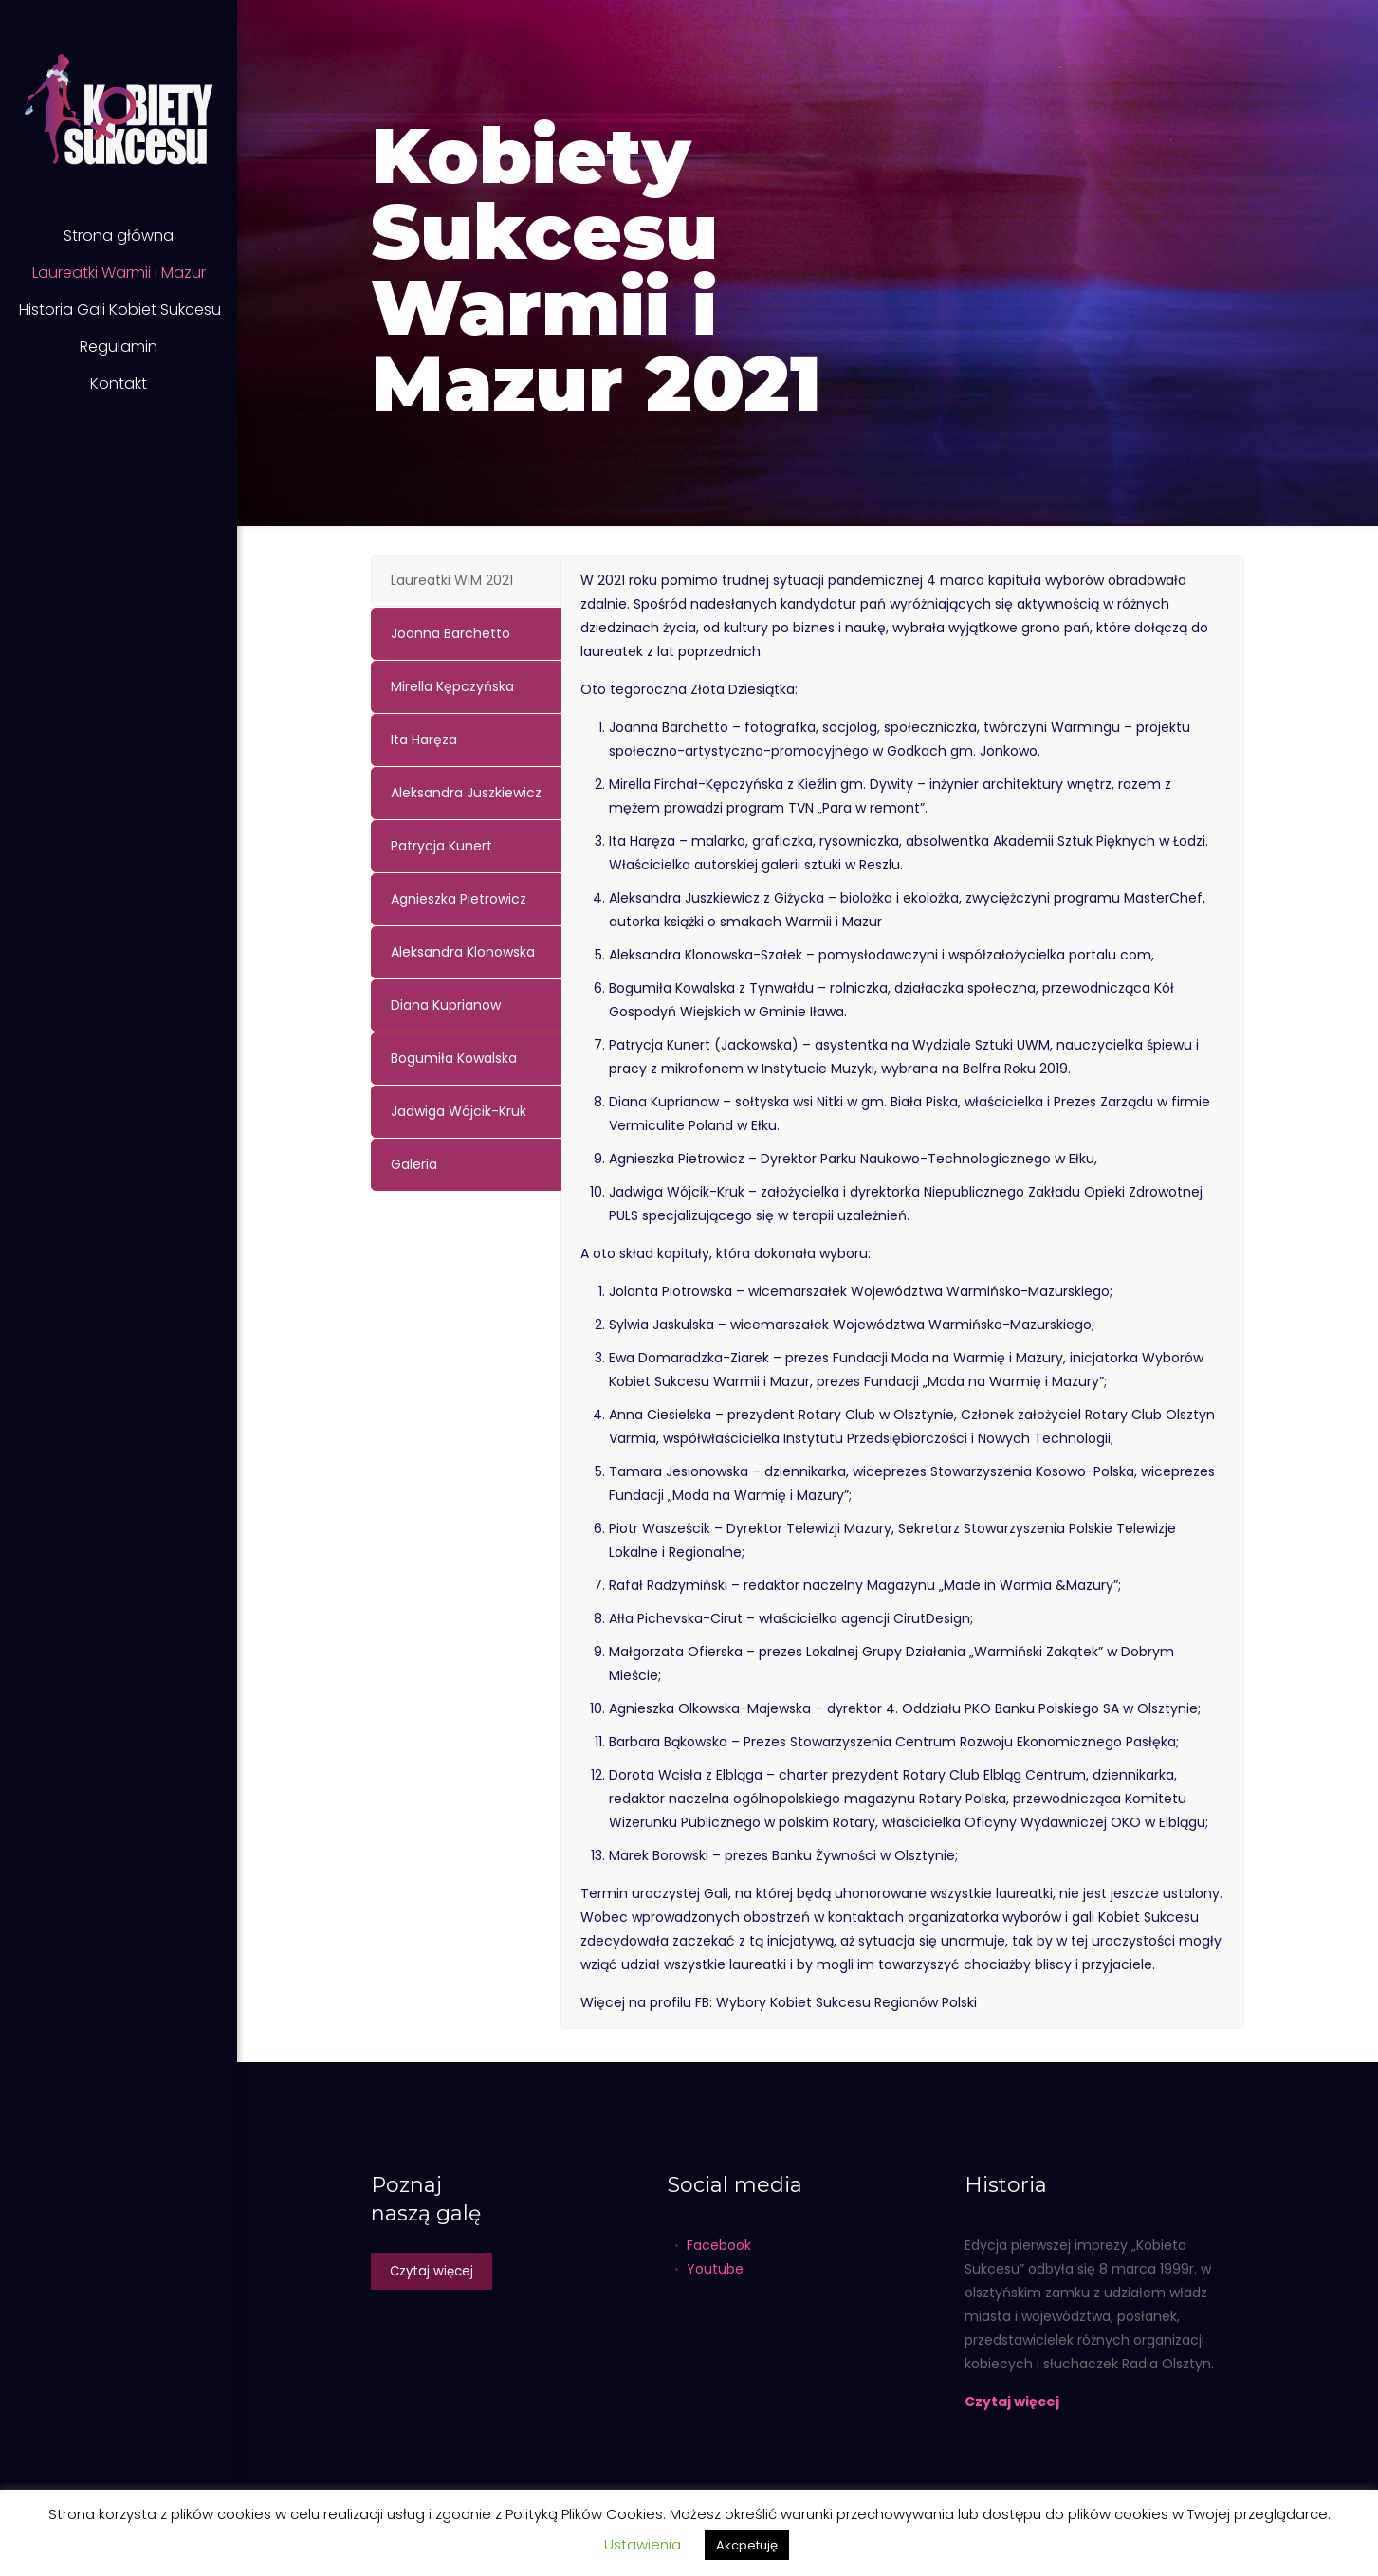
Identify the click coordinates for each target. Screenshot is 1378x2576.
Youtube (715, 2268)
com (1135, 954)
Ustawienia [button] (642, 2544)
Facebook (719, 2245)
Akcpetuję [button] (747, 2545)
